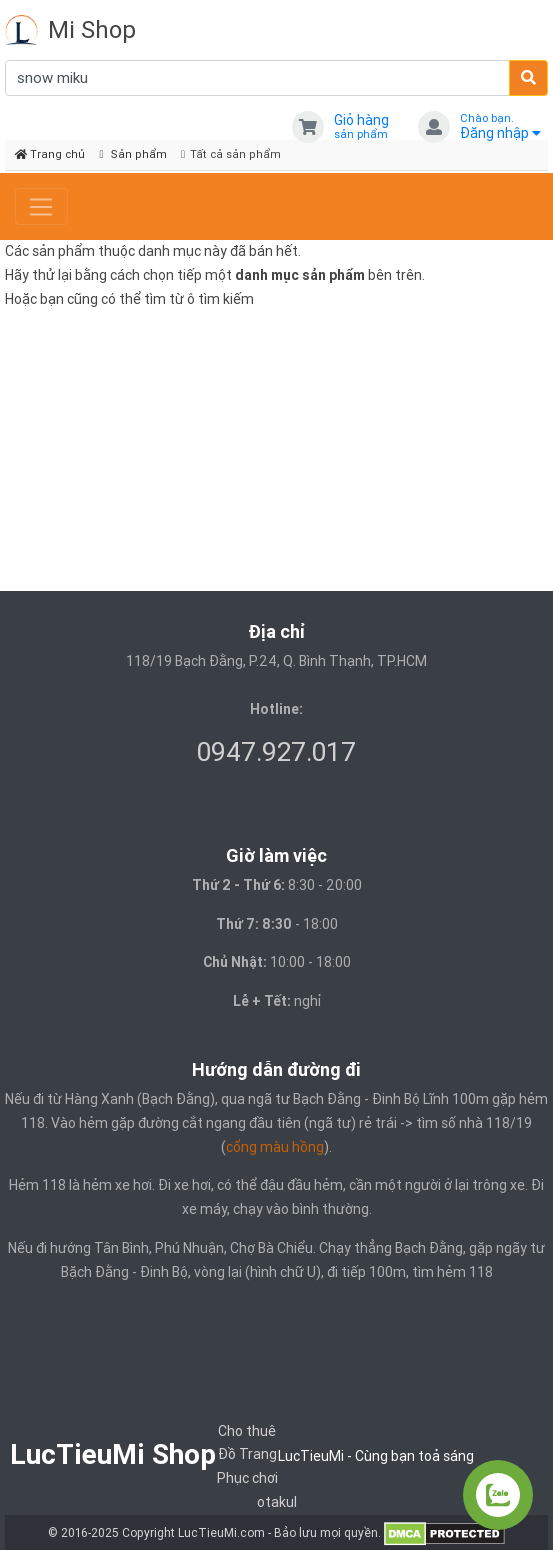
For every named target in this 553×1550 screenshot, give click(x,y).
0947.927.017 (276, 752)
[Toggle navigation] (41, 207)
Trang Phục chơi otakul (257, 1478)
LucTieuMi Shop (113, 1454)
